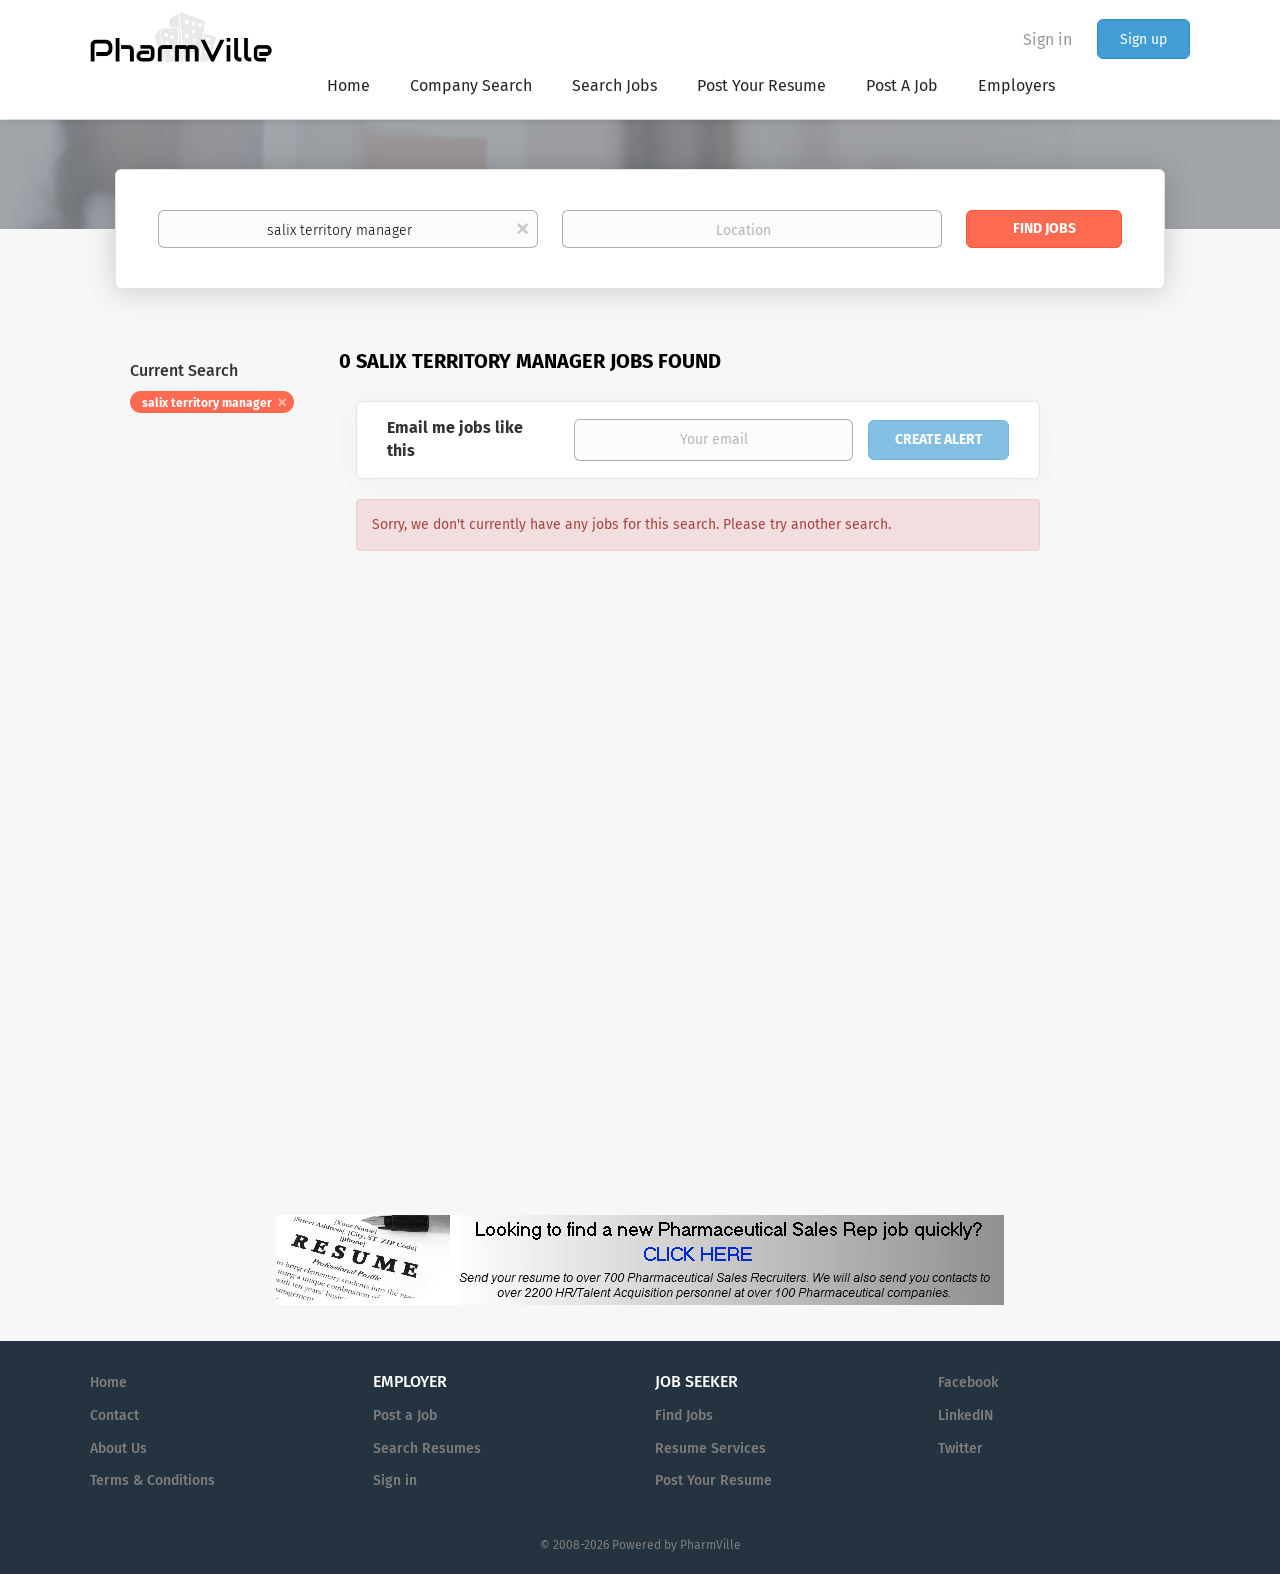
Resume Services (710, 1448)
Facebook (968, 1382)
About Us (118, 1448)
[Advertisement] (1134, 734)
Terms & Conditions (152, 1480)
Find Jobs (1044, 228)
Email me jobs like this (455, 439)
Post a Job (405, 1415)
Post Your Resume (713, 1480)
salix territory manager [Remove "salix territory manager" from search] (207, 403)
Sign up (1143, 39)
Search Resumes (427, 1448)
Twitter (960, 1448)
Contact (114, 1415)
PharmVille (710, 1545)
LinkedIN (965, 1415)
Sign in (1047, 39)
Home (108, 1382)
